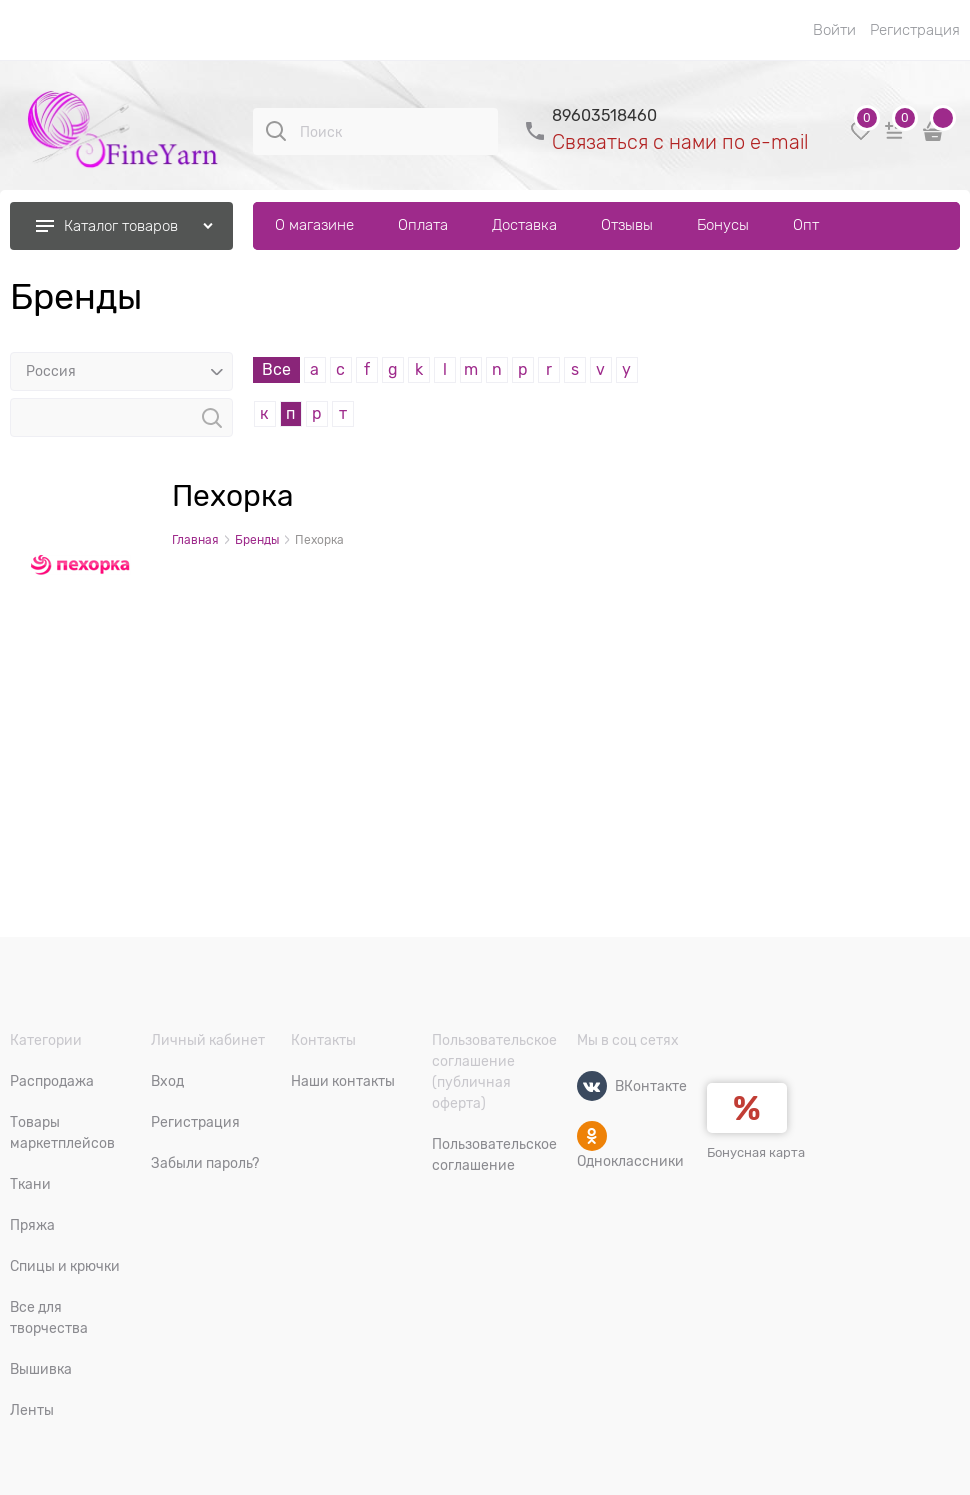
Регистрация (915, 30)
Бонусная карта (756, 1152)
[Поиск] (276, 131)
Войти (834, 30)
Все (276, 370)
